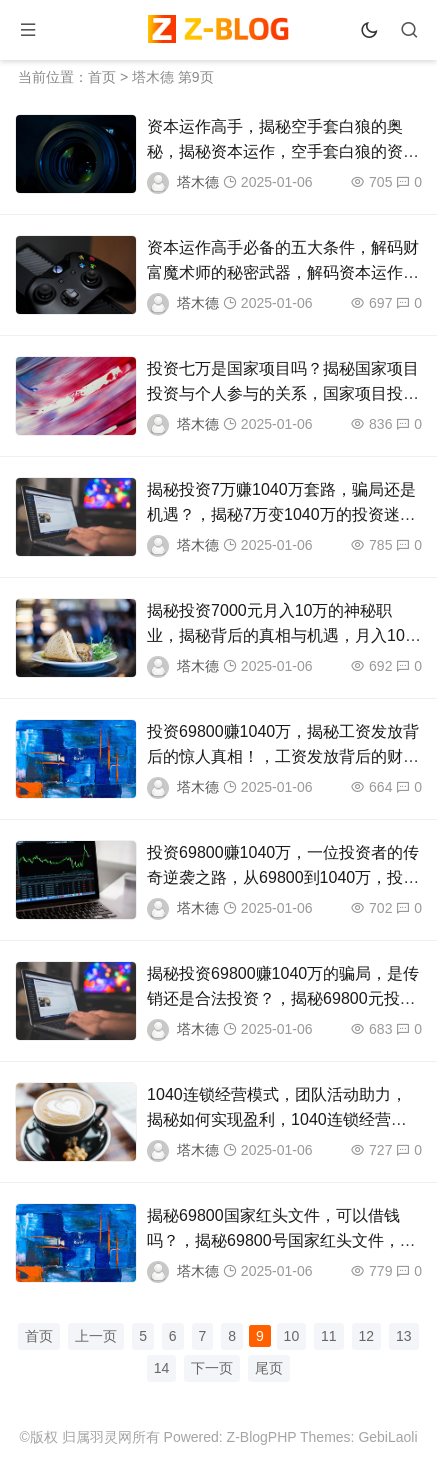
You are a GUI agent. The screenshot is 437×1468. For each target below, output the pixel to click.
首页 (102, 77)
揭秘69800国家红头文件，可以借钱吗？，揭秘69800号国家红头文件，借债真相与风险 (281, 1240)
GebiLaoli (387, 1437)
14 (162, 1368)
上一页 (96, 1336)
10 (292, 1336)
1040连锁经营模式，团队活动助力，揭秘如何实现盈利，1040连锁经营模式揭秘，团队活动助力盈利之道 (277, 1119)
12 (367, 1336)
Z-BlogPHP (262, 1437)
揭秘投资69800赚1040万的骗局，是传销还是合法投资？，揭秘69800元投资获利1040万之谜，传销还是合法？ (283, 998)
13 (404, 1336)
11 (329, 1336)
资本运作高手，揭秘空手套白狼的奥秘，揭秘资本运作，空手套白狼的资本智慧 (283, 151)
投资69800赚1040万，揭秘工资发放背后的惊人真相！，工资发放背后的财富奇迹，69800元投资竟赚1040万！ (283, 756)
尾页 (269, 1368)
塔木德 (198, 182)
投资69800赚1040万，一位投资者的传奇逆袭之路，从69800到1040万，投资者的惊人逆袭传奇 (283, 877)
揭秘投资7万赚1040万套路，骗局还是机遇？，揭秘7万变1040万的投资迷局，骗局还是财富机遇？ (281, 514)
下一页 (212, 1368)
